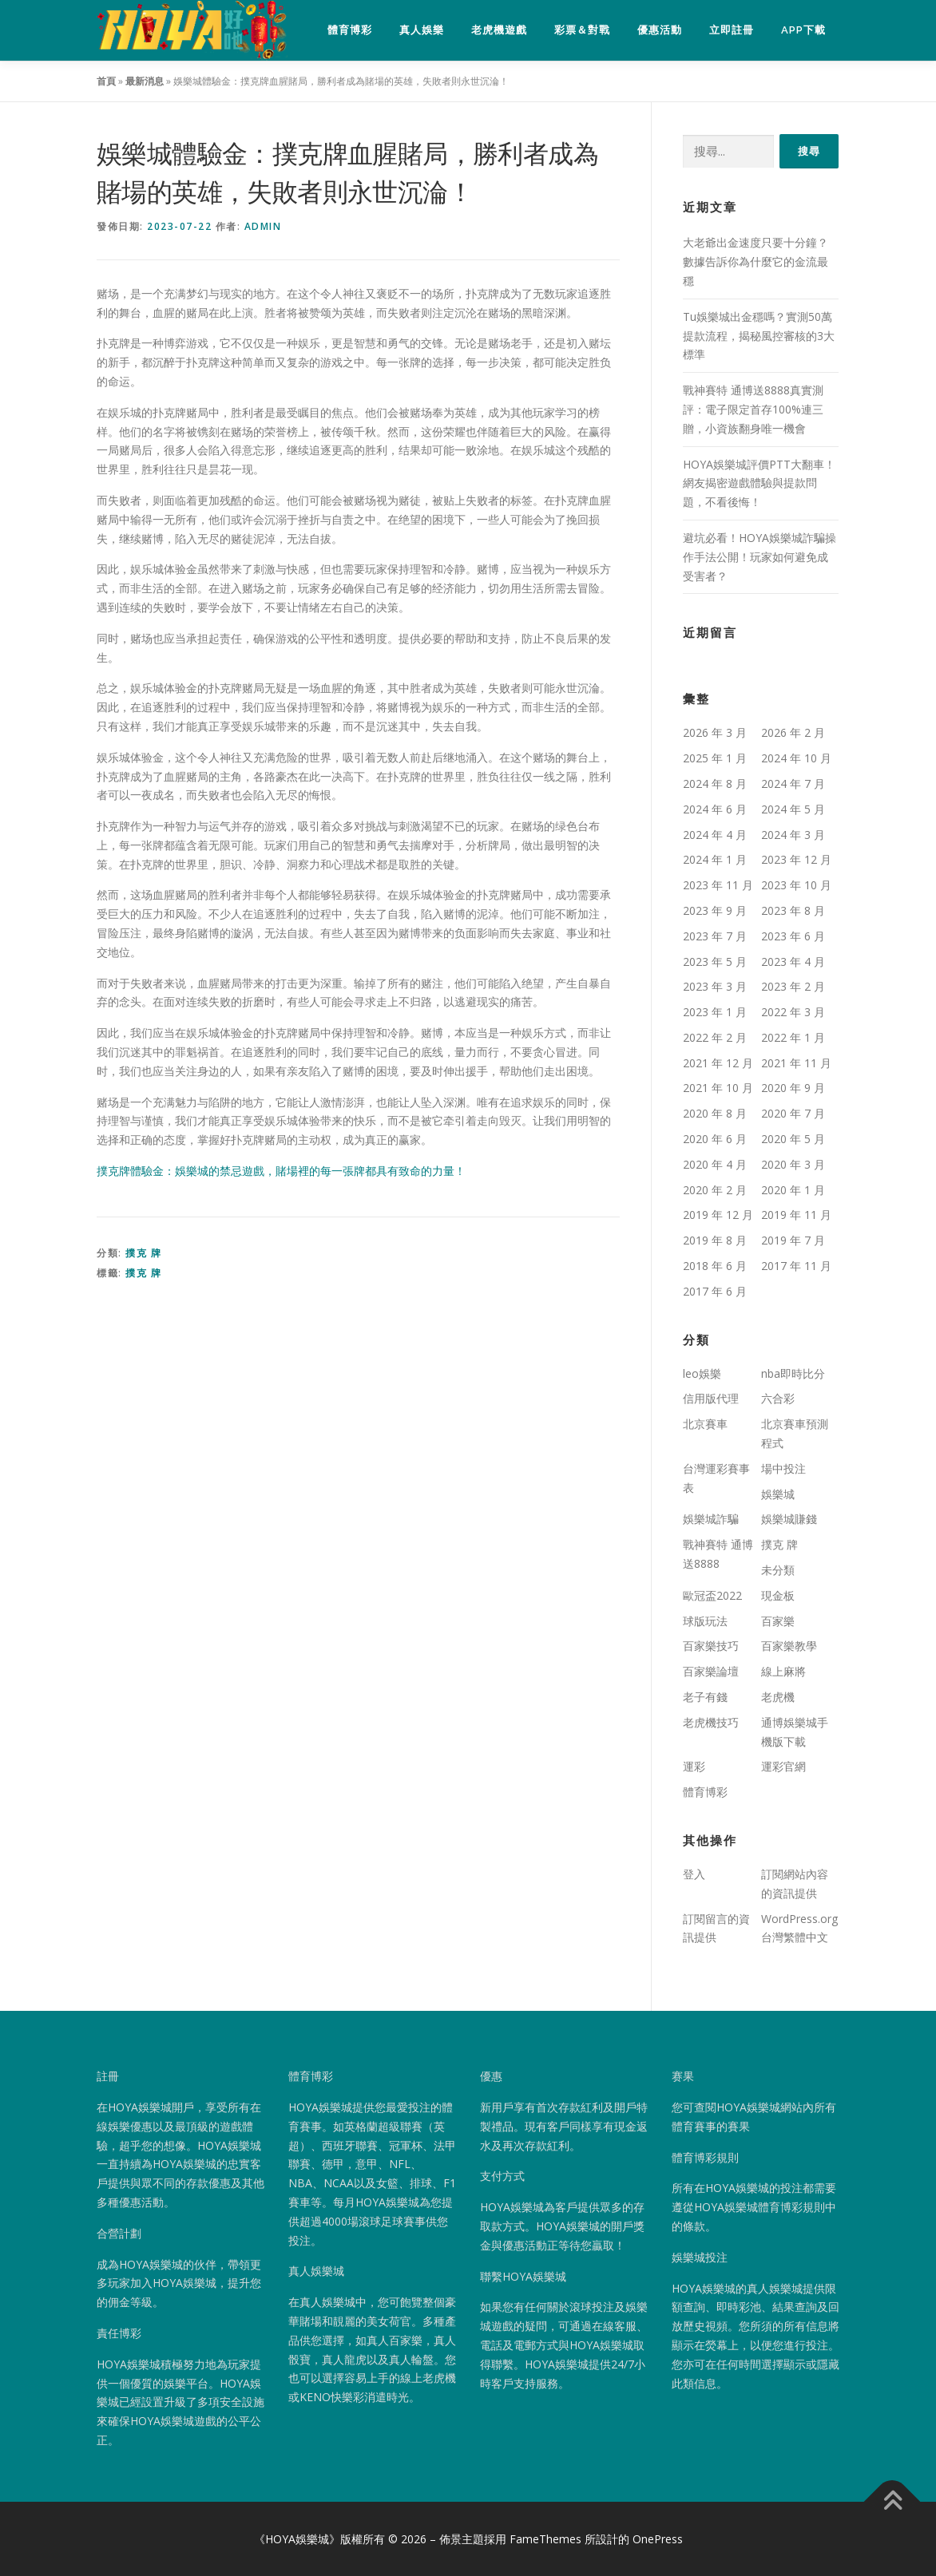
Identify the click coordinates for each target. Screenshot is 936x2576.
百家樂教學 (789, 1646)
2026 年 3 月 (715, 733)
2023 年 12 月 (796, 860)
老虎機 (778, 1697)
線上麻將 (783, 1672)
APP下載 (803, 30)
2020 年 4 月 (715, 1165)
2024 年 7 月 (793, 784)
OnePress (658, 2539)
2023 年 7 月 (715, 936)
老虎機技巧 (711, 1723)
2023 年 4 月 (793, 961)
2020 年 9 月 (793, 1088)
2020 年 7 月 (793, 1114)
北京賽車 (705, 1424)
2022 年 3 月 (793, 1012)
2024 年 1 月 (715, 860)
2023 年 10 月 (796, 885)
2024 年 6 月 (715, 809)
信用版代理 (711, 1399)
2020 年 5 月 (793, 1139)
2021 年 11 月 (796, 1062)
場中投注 (783, 1469)
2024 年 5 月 (793, 809)
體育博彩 (349, 30)
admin (263, 227)
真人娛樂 (421, 30)
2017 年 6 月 (715, 1292)
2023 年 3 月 (715, 987)
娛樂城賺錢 (789, 1519)
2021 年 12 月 (718, 1062)
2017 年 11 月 (796, 1266)
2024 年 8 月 (715, 784)
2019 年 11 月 (796, 1215)
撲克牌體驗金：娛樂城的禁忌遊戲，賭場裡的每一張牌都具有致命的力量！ (281, 1171)
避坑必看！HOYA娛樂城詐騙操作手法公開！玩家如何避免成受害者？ (759, 557)
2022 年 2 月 (715, 1038)
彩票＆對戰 (582, 30)
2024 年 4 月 (715, 834)
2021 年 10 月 (718, 1088)
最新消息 (144, 82)
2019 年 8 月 (715, 1240)
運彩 (694, 1767)
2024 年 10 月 (796, 758)
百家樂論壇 (711, 1672)
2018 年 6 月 (715, 1266)
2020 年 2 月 (715, 1189)
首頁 (106, 82)
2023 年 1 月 (715, 1012)
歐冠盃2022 (712, 1596)
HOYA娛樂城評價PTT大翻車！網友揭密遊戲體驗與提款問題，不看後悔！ (759, 483)
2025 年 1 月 (715, 758)
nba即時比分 (793, 1373)
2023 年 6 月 (793, 936)
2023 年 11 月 (718, 885)
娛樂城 (778, 1494)
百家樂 (778, 1620)
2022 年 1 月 (793, 1038)
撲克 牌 (143, 1253)
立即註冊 (731, 30)
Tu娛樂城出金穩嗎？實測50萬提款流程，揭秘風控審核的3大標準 (759, 336)
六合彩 (778, 1399)
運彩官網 (783, 1767)
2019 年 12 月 (718, 1215)
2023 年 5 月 (715, 961)
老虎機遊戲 (499, 30)
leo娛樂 (702, 1373)
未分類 (778, 1570)
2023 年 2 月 (793, 987)
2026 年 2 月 (793, 733)
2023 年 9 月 (715, 911)
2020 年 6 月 (715, 1139)
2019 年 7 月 (793, 1240)
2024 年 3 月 (793, 834)
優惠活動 (659, 30)
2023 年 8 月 (793, 911)
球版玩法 (705, 1620)
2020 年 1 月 (793, 1189)
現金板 (778, 1596)
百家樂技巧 (711, 1646)
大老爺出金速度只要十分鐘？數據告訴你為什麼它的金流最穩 (755, 262)
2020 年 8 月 (715, 1114)
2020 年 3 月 (793, 1165)
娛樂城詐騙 (711, 1519)
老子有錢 (705, 1697)
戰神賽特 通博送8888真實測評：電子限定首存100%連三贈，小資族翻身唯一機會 (753, 410)
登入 (694, 1874)
